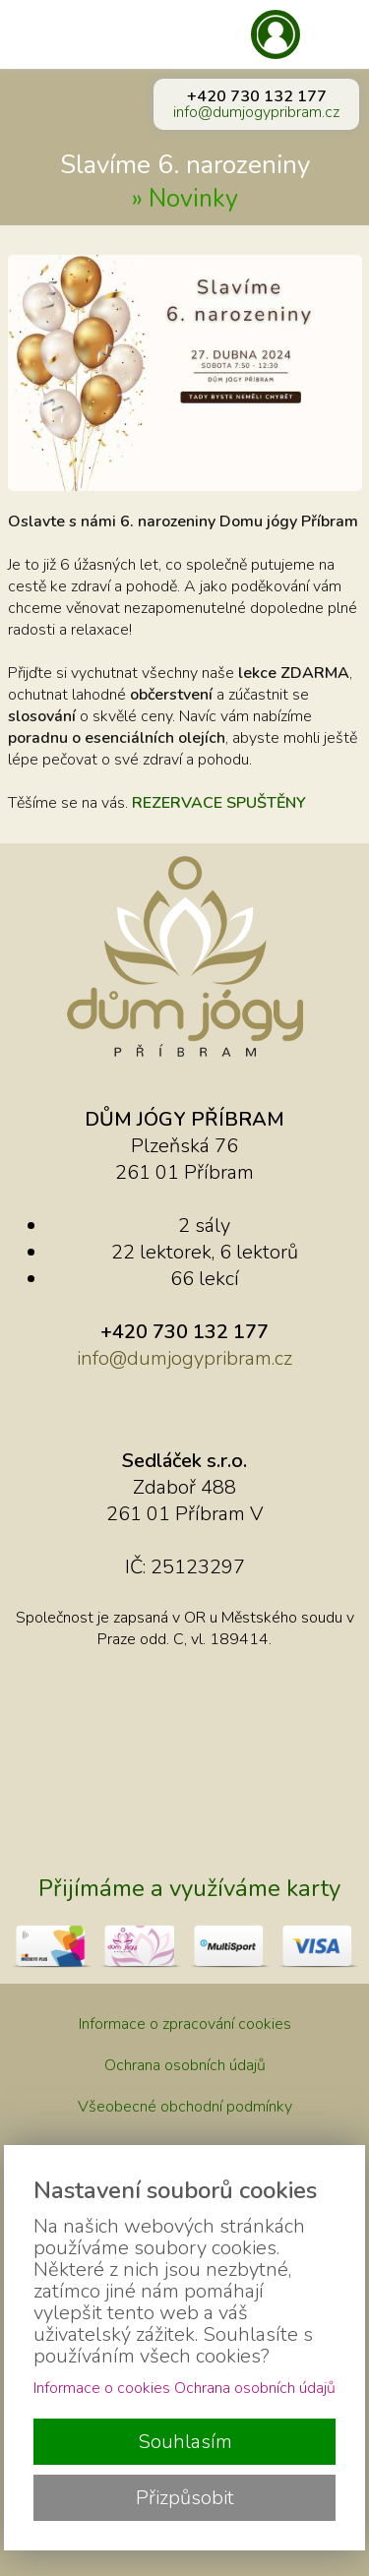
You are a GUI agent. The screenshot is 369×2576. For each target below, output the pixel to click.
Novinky (193, 198)
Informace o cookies (101, 2388)
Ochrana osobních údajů (185, 2065)
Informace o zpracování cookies (185, 2024)
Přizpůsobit (185, 2497)
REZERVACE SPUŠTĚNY (219, 803)
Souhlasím (185, 2441)
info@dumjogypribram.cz (256, 112)
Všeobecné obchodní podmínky (185, 2106)
